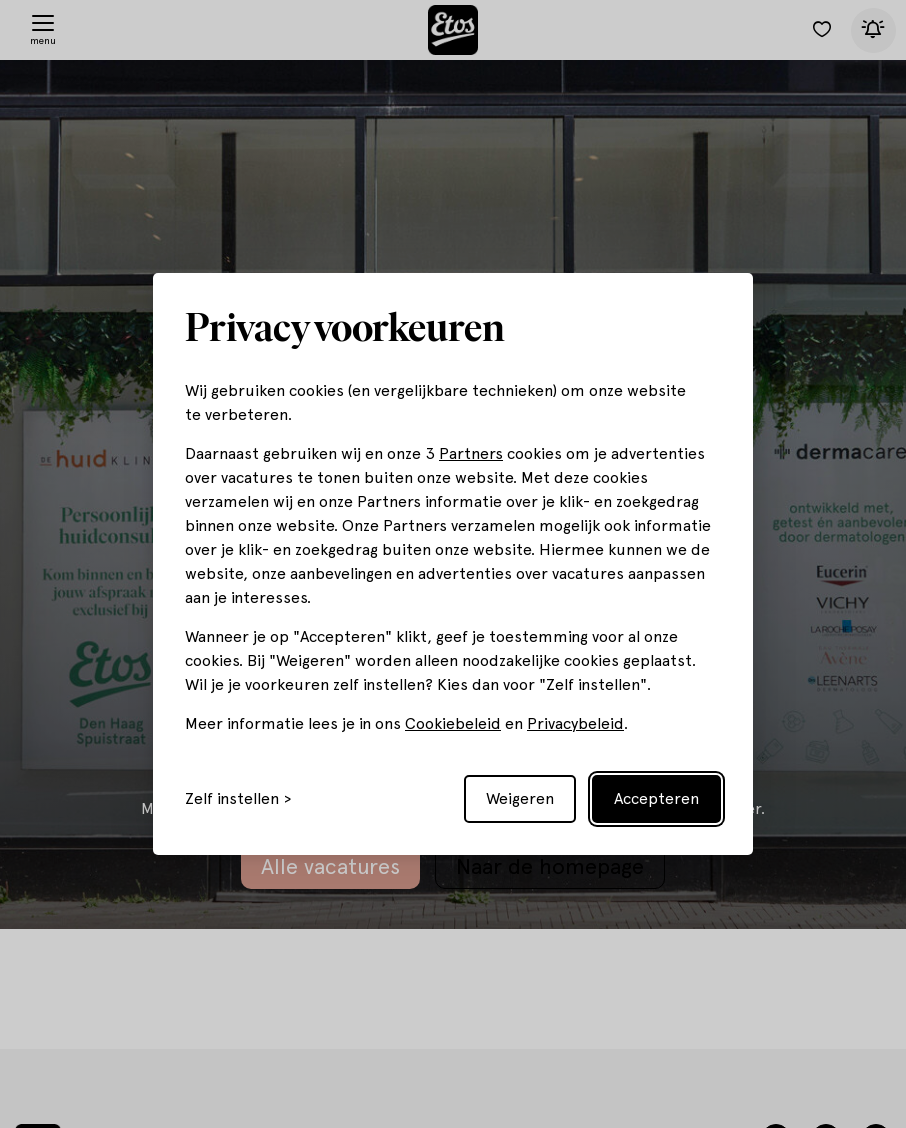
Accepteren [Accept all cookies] (656, 798)
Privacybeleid (575, 723)
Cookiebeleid (453, 723)
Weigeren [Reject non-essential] (520, 798)
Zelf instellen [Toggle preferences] (232, 799)
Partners (471, 453)
